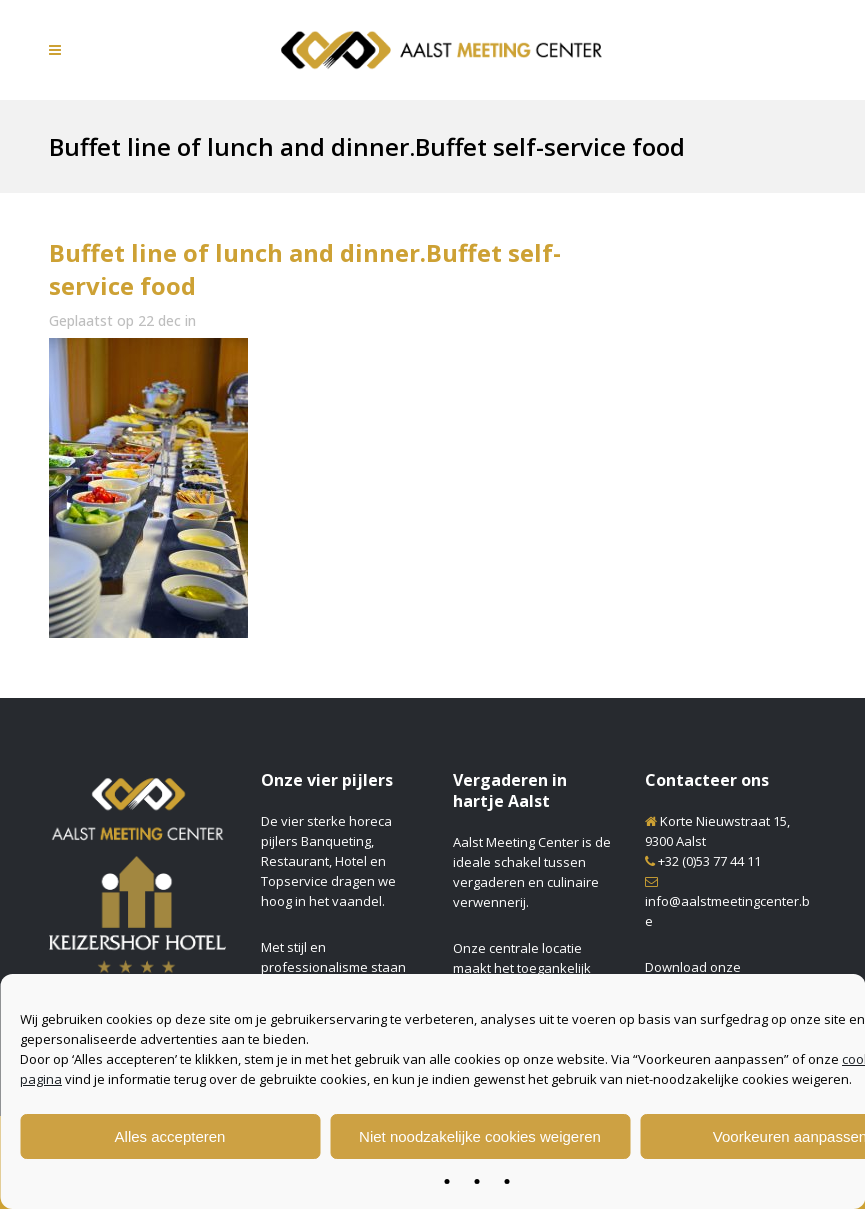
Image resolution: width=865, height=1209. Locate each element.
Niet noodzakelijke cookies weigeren (480, 1136)
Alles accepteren (170, 1136)
